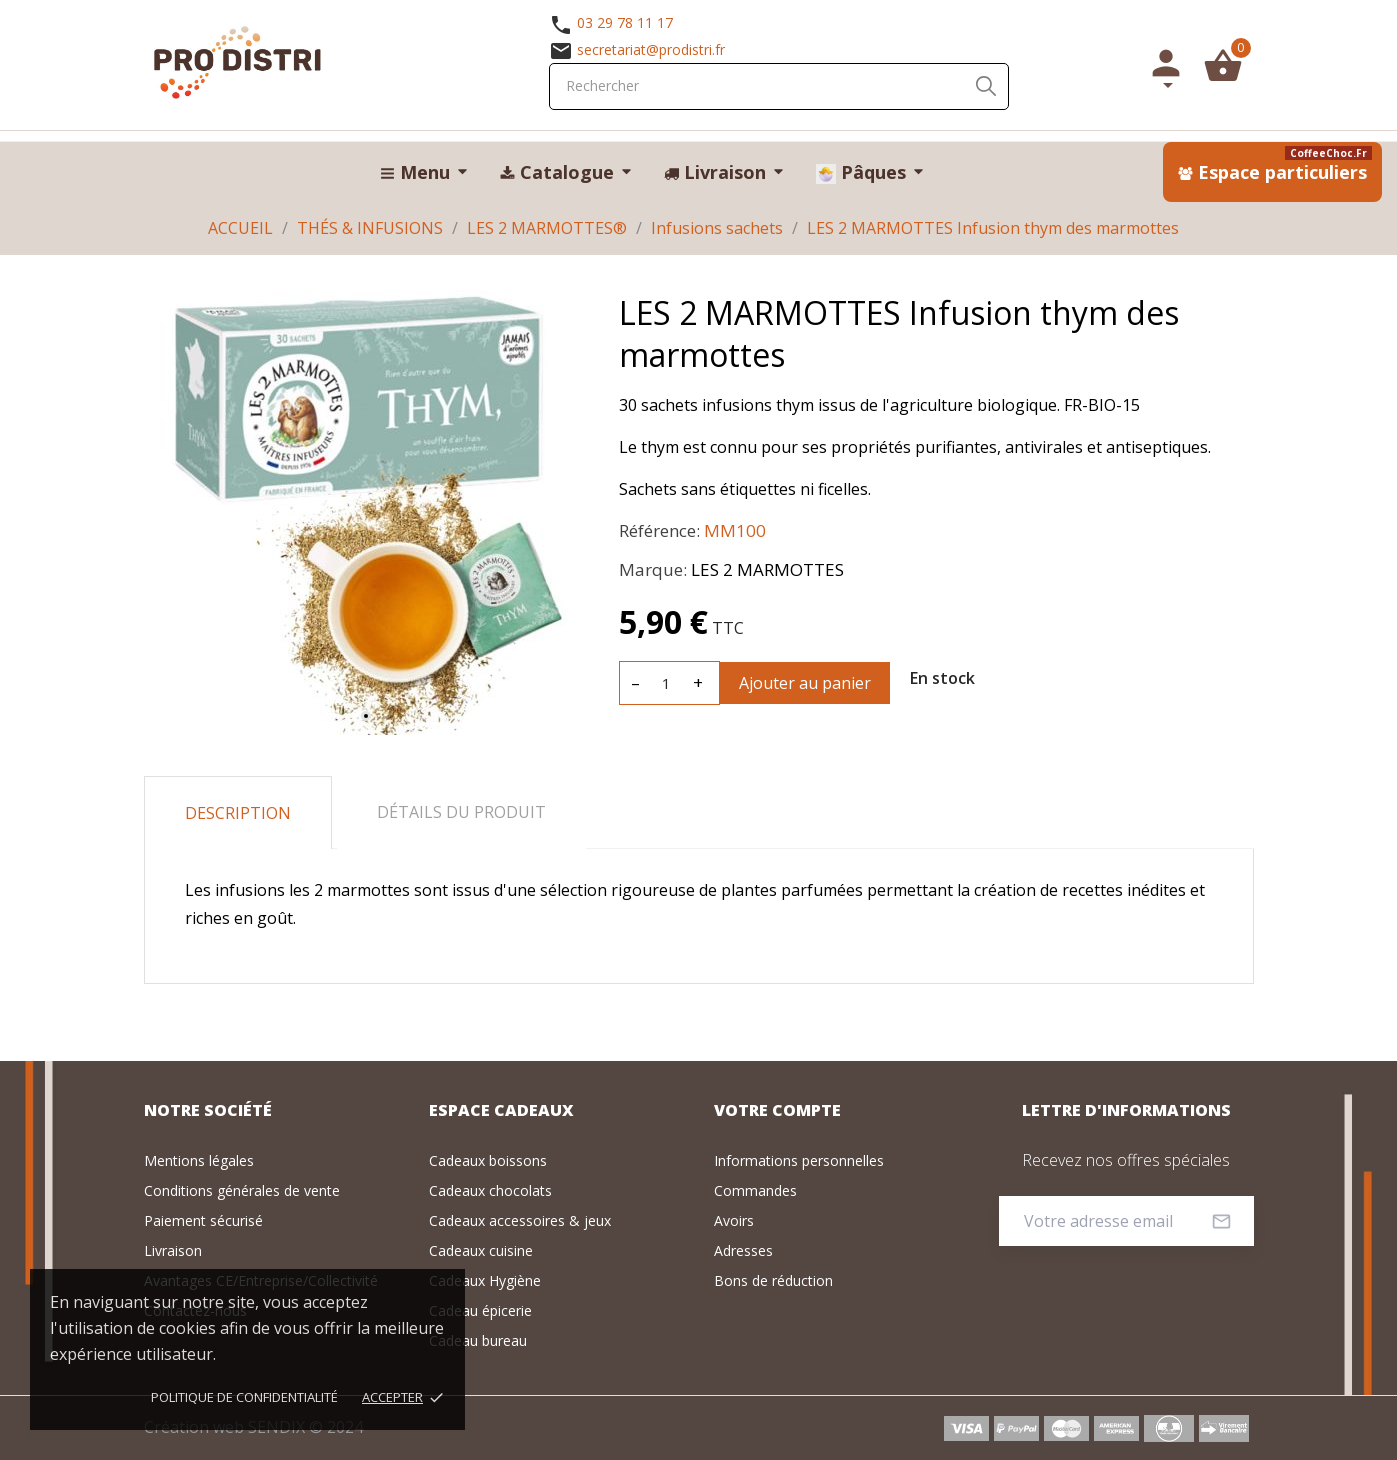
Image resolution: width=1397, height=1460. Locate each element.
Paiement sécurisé (203, 1220)
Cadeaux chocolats (490, 1190)
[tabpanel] (366, 512)
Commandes (755, 1190)
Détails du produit (461, 812)
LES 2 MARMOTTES (767, 569)
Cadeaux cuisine (481, 1250)
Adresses (743, 1250)
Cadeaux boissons (488, 1160)
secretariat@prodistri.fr (651, 49)
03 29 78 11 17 (625, 22)
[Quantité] (667, 683)
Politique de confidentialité (244, 1397)
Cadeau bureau (478, 1340)
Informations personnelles (799, 1160)
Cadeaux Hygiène (485, 1280)
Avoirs (734, 1220)
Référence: (659, 530)
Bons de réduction (773, 1280)
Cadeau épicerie (480, 1310)
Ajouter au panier (805, 683)
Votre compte (777, 1110)
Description (238, 813)
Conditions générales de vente (242, 1190)
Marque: (653, 569)
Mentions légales (199, 1160)
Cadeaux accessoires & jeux (520, 1220)
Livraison (173, 1250)
